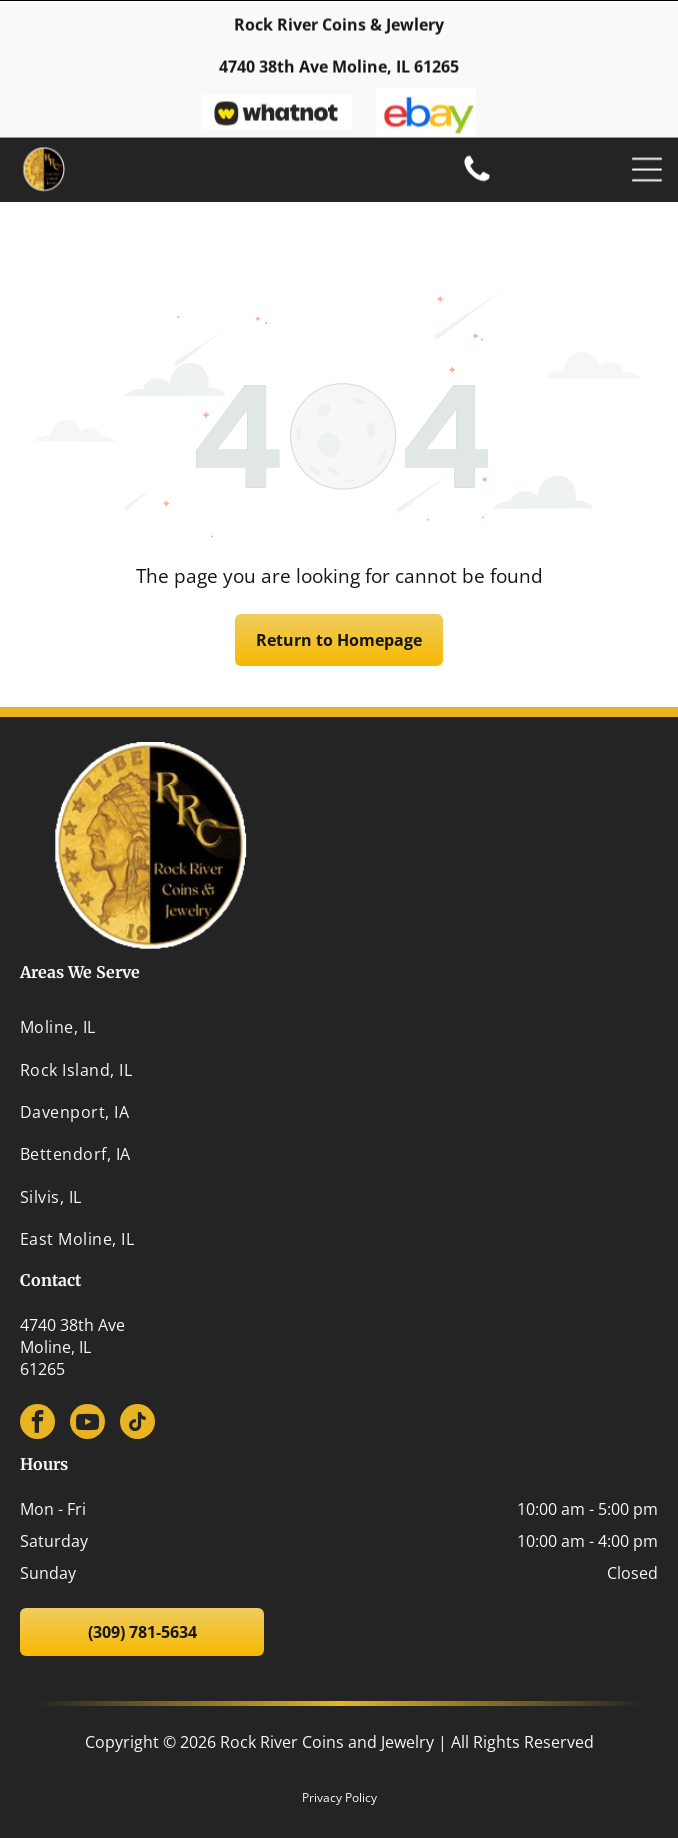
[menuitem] (339, 977)
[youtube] (87, 1374)
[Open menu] (647, 166)
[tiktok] (137, 1374)
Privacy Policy (339, 1747)
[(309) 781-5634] (477, 176)
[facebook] (37, 1374)
